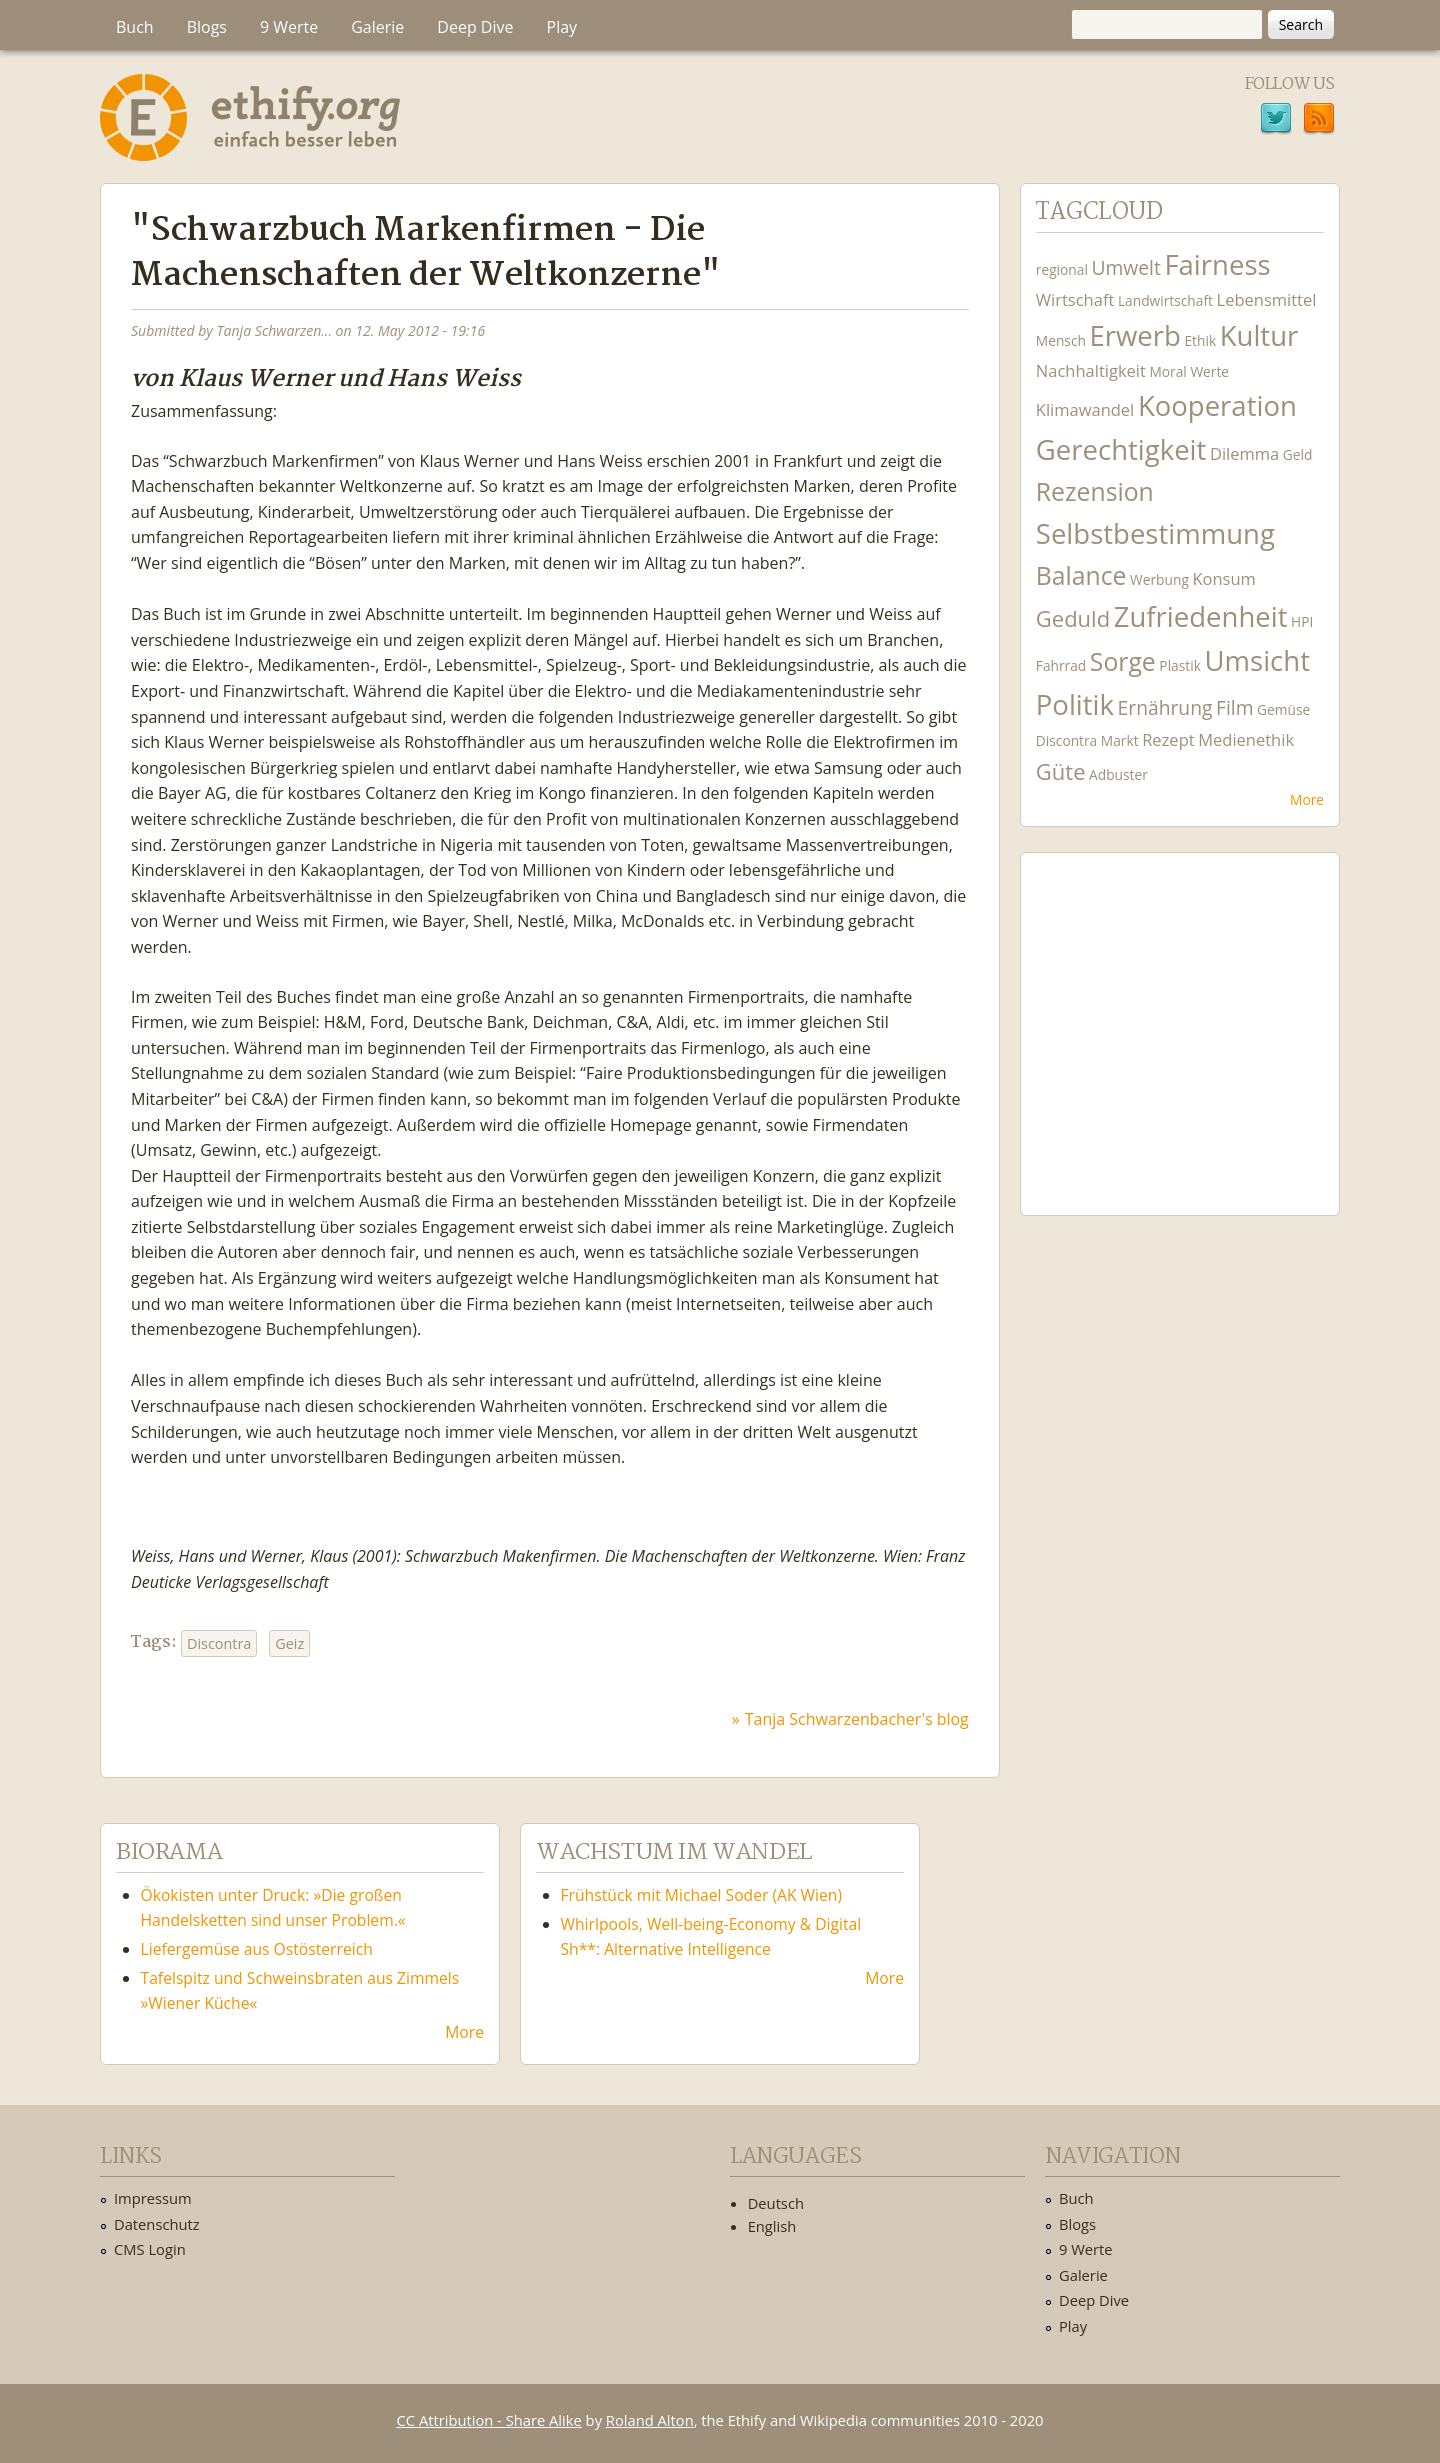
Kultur (1259, 335)
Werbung (1159, 579)
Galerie (377, 27)
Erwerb (1134, 335)
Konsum (1223, 578)
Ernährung (1165, 707)
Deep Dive (475, 27)
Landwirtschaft (1165, 300)
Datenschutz (157, 2224)
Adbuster (1118, 774)
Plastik (1180, 665)
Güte (1061, 771)
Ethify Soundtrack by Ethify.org (1180, 1018)
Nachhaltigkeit (1091, 370)
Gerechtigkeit (1121, 449)
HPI (1302, 621)
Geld (1298, 454)
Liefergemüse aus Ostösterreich (257, 1949)
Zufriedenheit (1201, 616)
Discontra (219, 1643)
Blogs (207, 27)
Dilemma (1244, 453)
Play (562, 27)
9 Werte (289, 27)
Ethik (1200, 340)
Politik (1075, 704)
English (772, 2226)
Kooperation (1217, 405)
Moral (1167, 371)
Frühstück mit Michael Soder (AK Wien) (704, 1895)
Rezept (1168, 739)
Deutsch (776, 2203)
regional (1062, 269)
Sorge (1123, 661)
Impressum (153, 2198)
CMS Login (150, 2249)
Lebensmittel (1267, 299)
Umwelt (1125, 267)
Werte (1209, 371)
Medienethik (1246, 739)
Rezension (1095, 491)
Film (1234, 707)
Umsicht (1256, 660)
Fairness (1217, 264)
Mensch (1061, 340)
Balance (1081, 575)
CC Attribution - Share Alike (489, 2420)
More (1307, 799)
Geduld (1073, 618)
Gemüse (1283, 709)
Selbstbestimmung (1155, 533)
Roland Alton (650, 2420)
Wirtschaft (1075, 299)
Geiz (289, 1643)
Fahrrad (1061, 665)
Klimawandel (1085, 409)
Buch (135, 27)
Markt (1120, 740)
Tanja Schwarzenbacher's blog (857, 1719)
